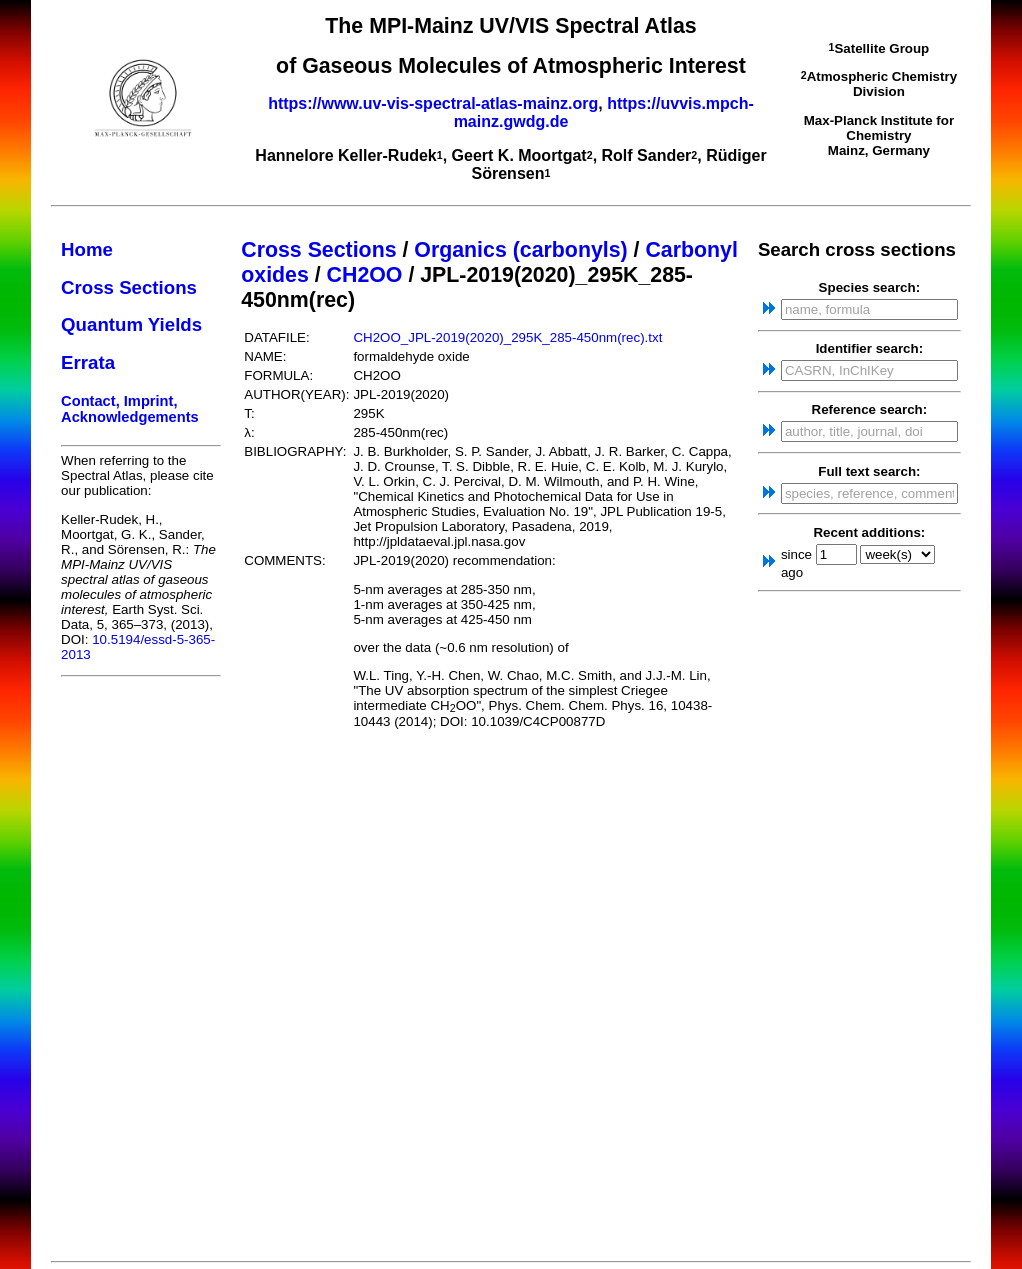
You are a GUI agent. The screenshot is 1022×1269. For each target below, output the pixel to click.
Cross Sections (129, 287)
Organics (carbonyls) (520, 250)
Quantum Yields (131, 324)
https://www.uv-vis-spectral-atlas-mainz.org (433, 103)
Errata (88, 362)
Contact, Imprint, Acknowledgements (130, 409)
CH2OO (365, 275)
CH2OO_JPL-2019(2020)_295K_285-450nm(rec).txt (507, 337)
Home (87, 249)
